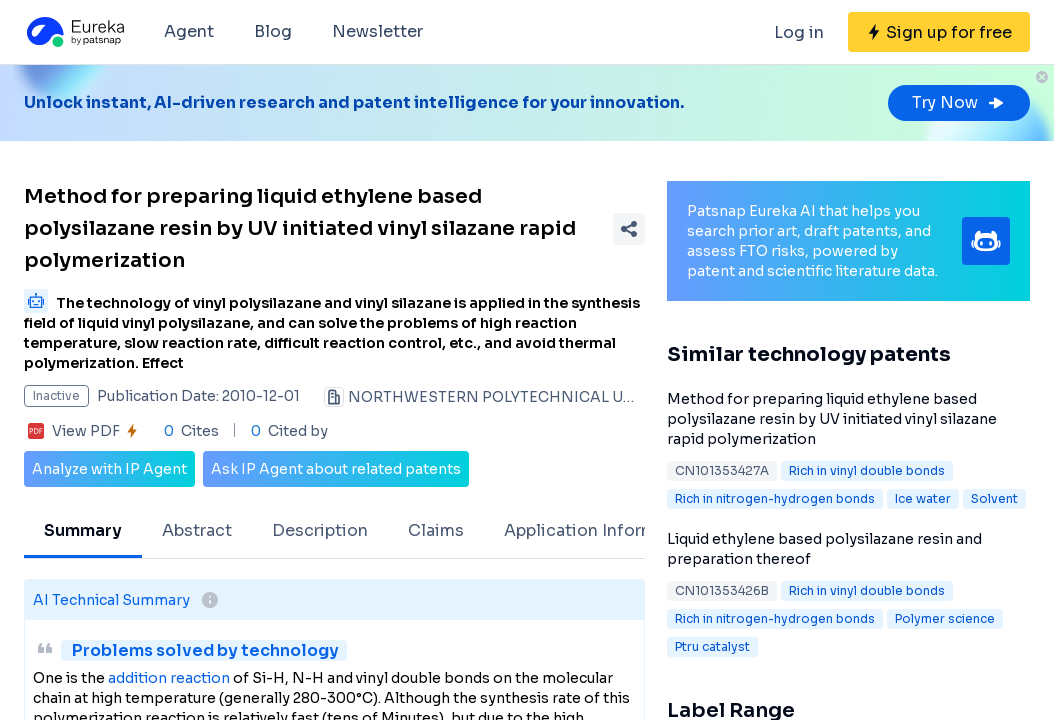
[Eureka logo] (74, 32)
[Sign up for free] (939, 32)
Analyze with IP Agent (109, 469)
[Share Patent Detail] (629, 229)
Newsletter (377, 31)
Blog (273, 31)
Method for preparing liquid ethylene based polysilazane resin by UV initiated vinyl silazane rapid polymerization (832, 419)
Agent (189, 31)
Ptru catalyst (712, 646)
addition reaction (169, 678)
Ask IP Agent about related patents (336, 469)
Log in (799, 32)
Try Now (959, 102)
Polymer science (945, 618)
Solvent (994, 498)
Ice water (923, 498)
